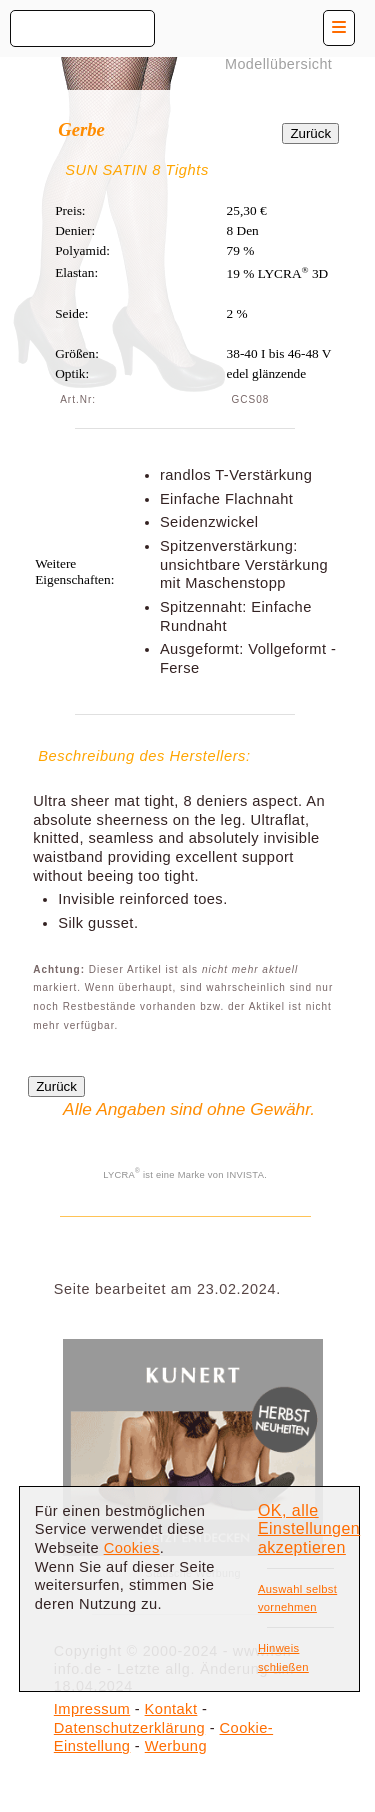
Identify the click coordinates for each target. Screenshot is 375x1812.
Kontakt (171, 1709)
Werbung (176, 1746)
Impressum (92, 1709)
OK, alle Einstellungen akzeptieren (309, 1529)
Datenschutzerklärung (129, 1728)
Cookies (132, 1548)
